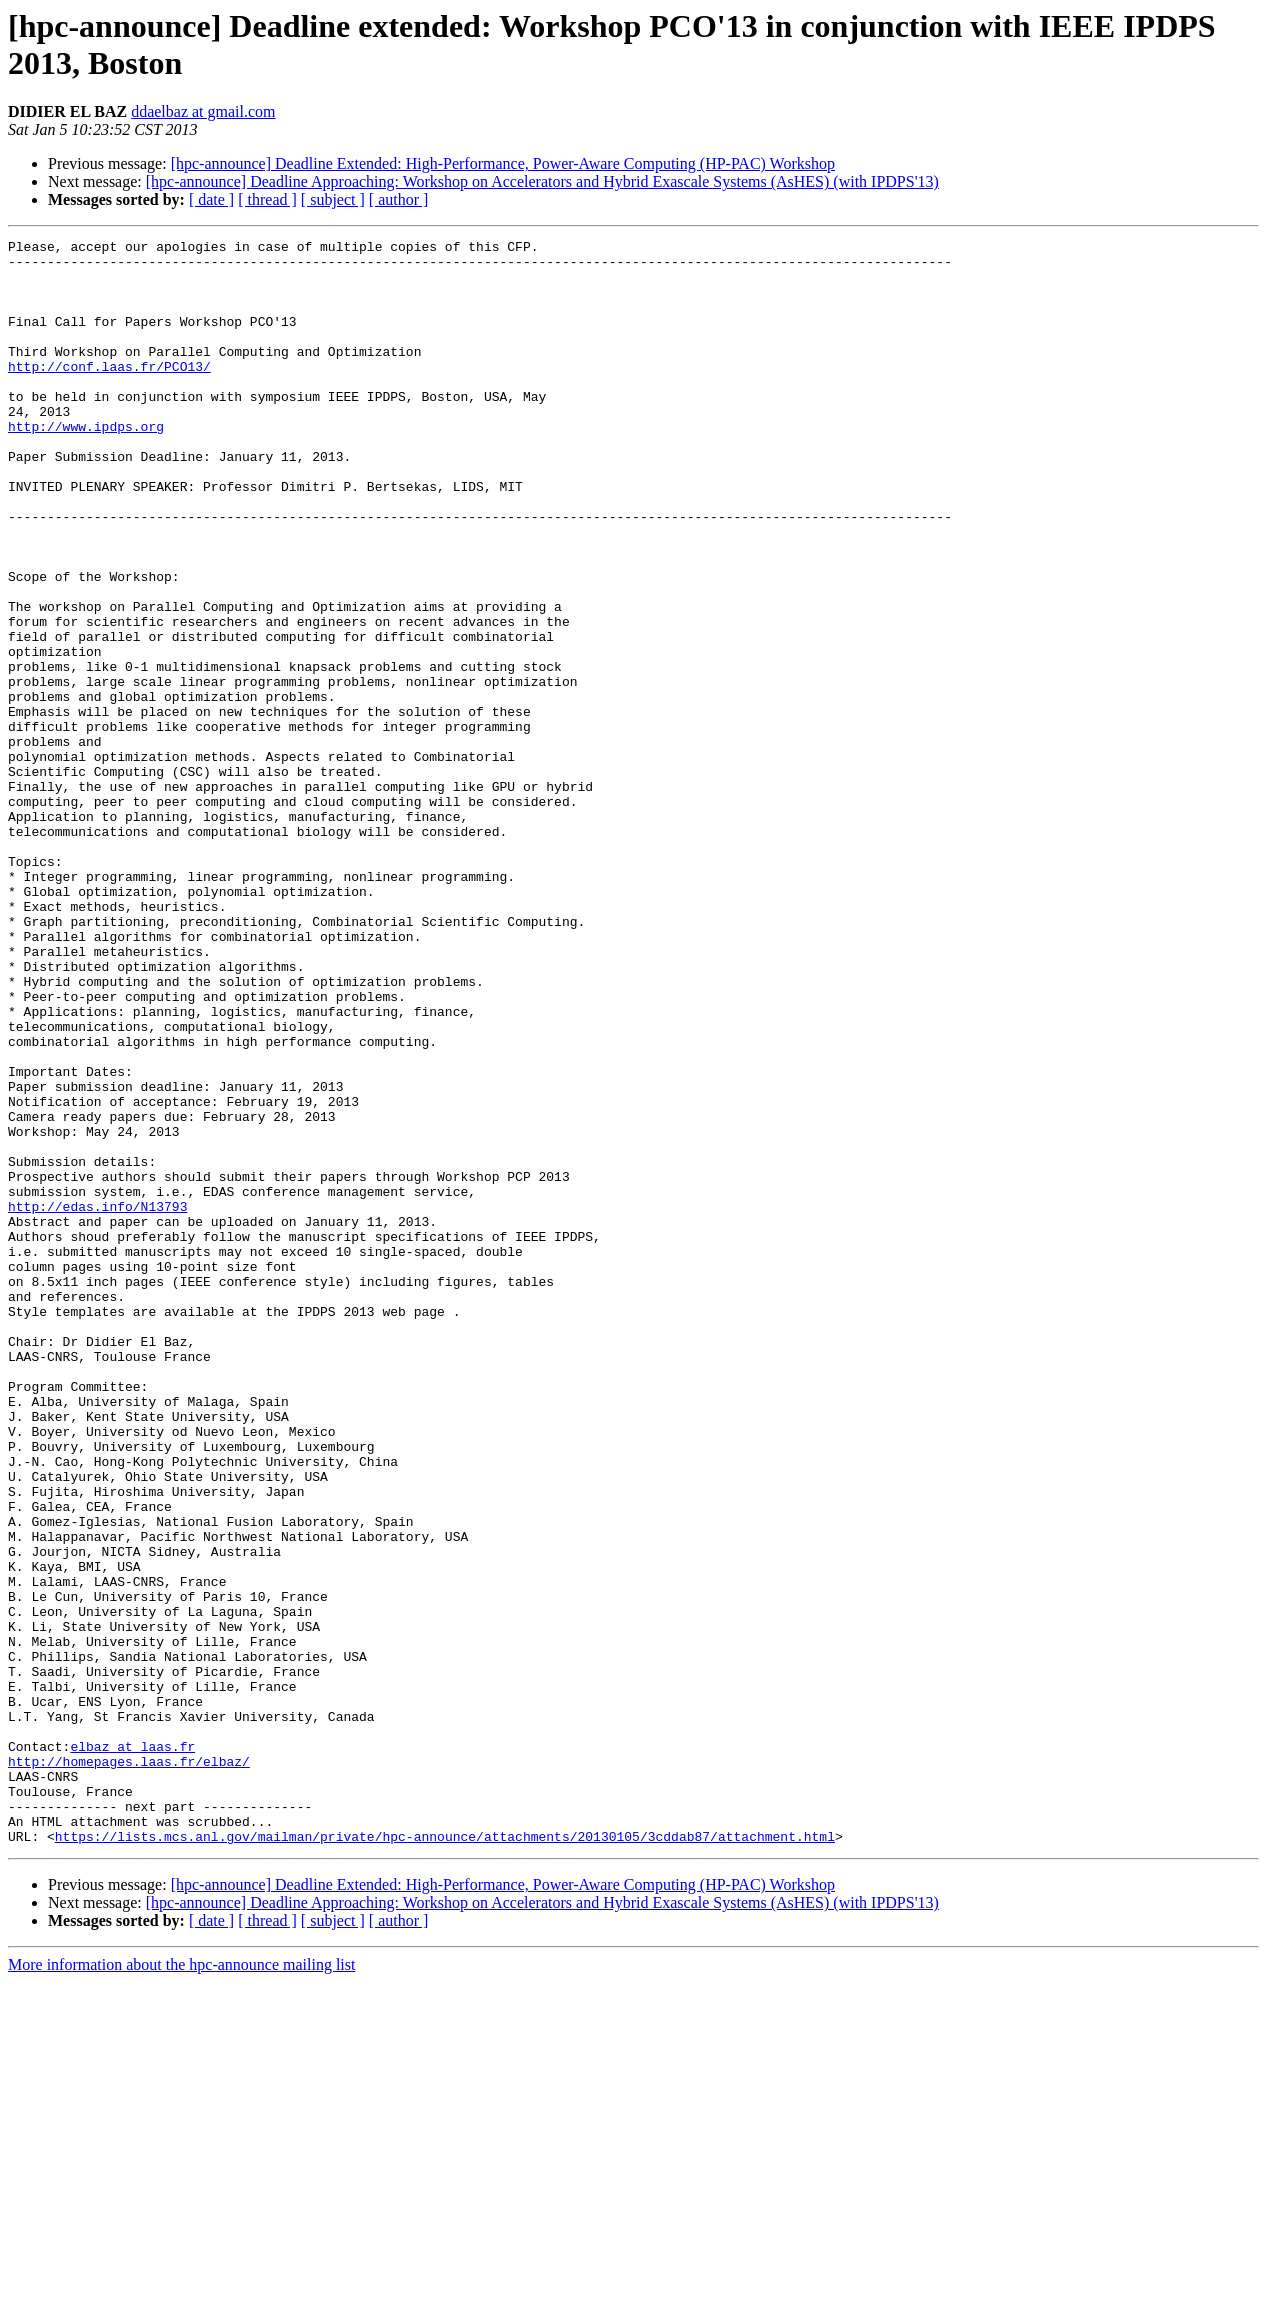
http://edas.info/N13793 (97, 1401)
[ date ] (211, 199)
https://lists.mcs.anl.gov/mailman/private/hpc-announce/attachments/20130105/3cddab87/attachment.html (445, 2157)
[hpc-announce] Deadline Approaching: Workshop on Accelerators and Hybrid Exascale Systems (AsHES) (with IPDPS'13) (542, 181)
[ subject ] (333, 199)
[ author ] (399, 199)
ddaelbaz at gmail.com (203, 111)
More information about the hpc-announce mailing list (181, 2285)
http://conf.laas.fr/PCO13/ (109, 393)
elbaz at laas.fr (132, 2049)
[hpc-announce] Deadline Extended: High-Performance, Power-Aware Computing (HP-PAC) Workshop (503, 163)
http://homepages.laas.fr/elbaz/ (129, 2067)
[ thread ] (267, 199)
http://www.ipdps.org (86, 465)
